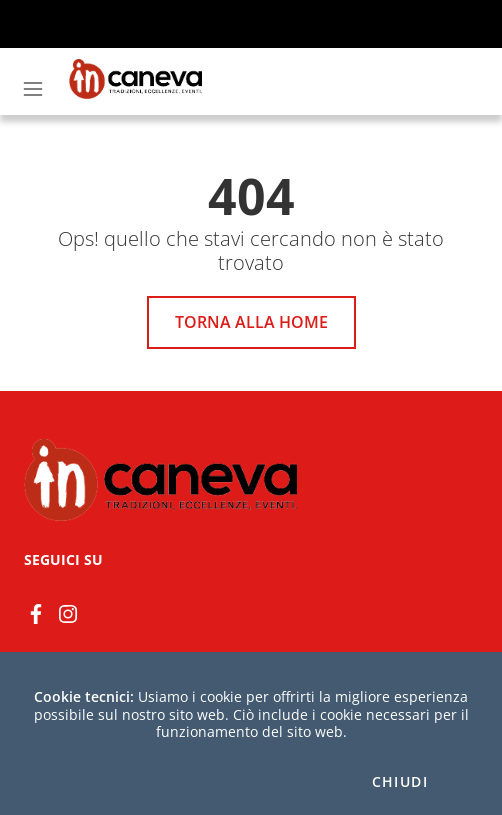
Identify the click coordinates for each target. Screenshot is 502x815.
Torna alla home (251, 322)
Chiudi (400, 782)
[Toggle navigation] (33, 89)
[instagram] (68, 612)
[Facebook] (36, 612)
